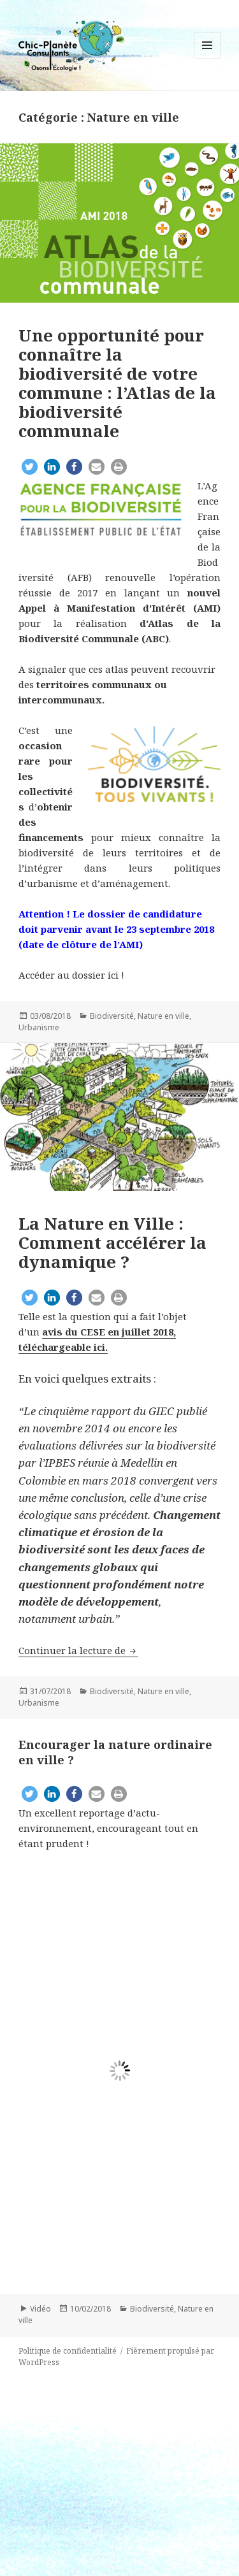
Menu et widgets (207, 58)
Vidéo (40, 2308)
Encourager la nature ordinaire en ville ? (115, 1752)
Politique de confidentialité (67, 2350)
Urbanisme (38, 1027)
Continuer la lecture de (78, 1650)
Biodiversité (112, 1016)
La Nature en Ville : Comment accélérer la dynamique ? (112, 1242)
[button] (30, 467)
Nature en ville (163, 1016)
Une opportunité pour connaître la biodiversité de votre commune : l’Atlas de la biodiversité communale (117, 383)
